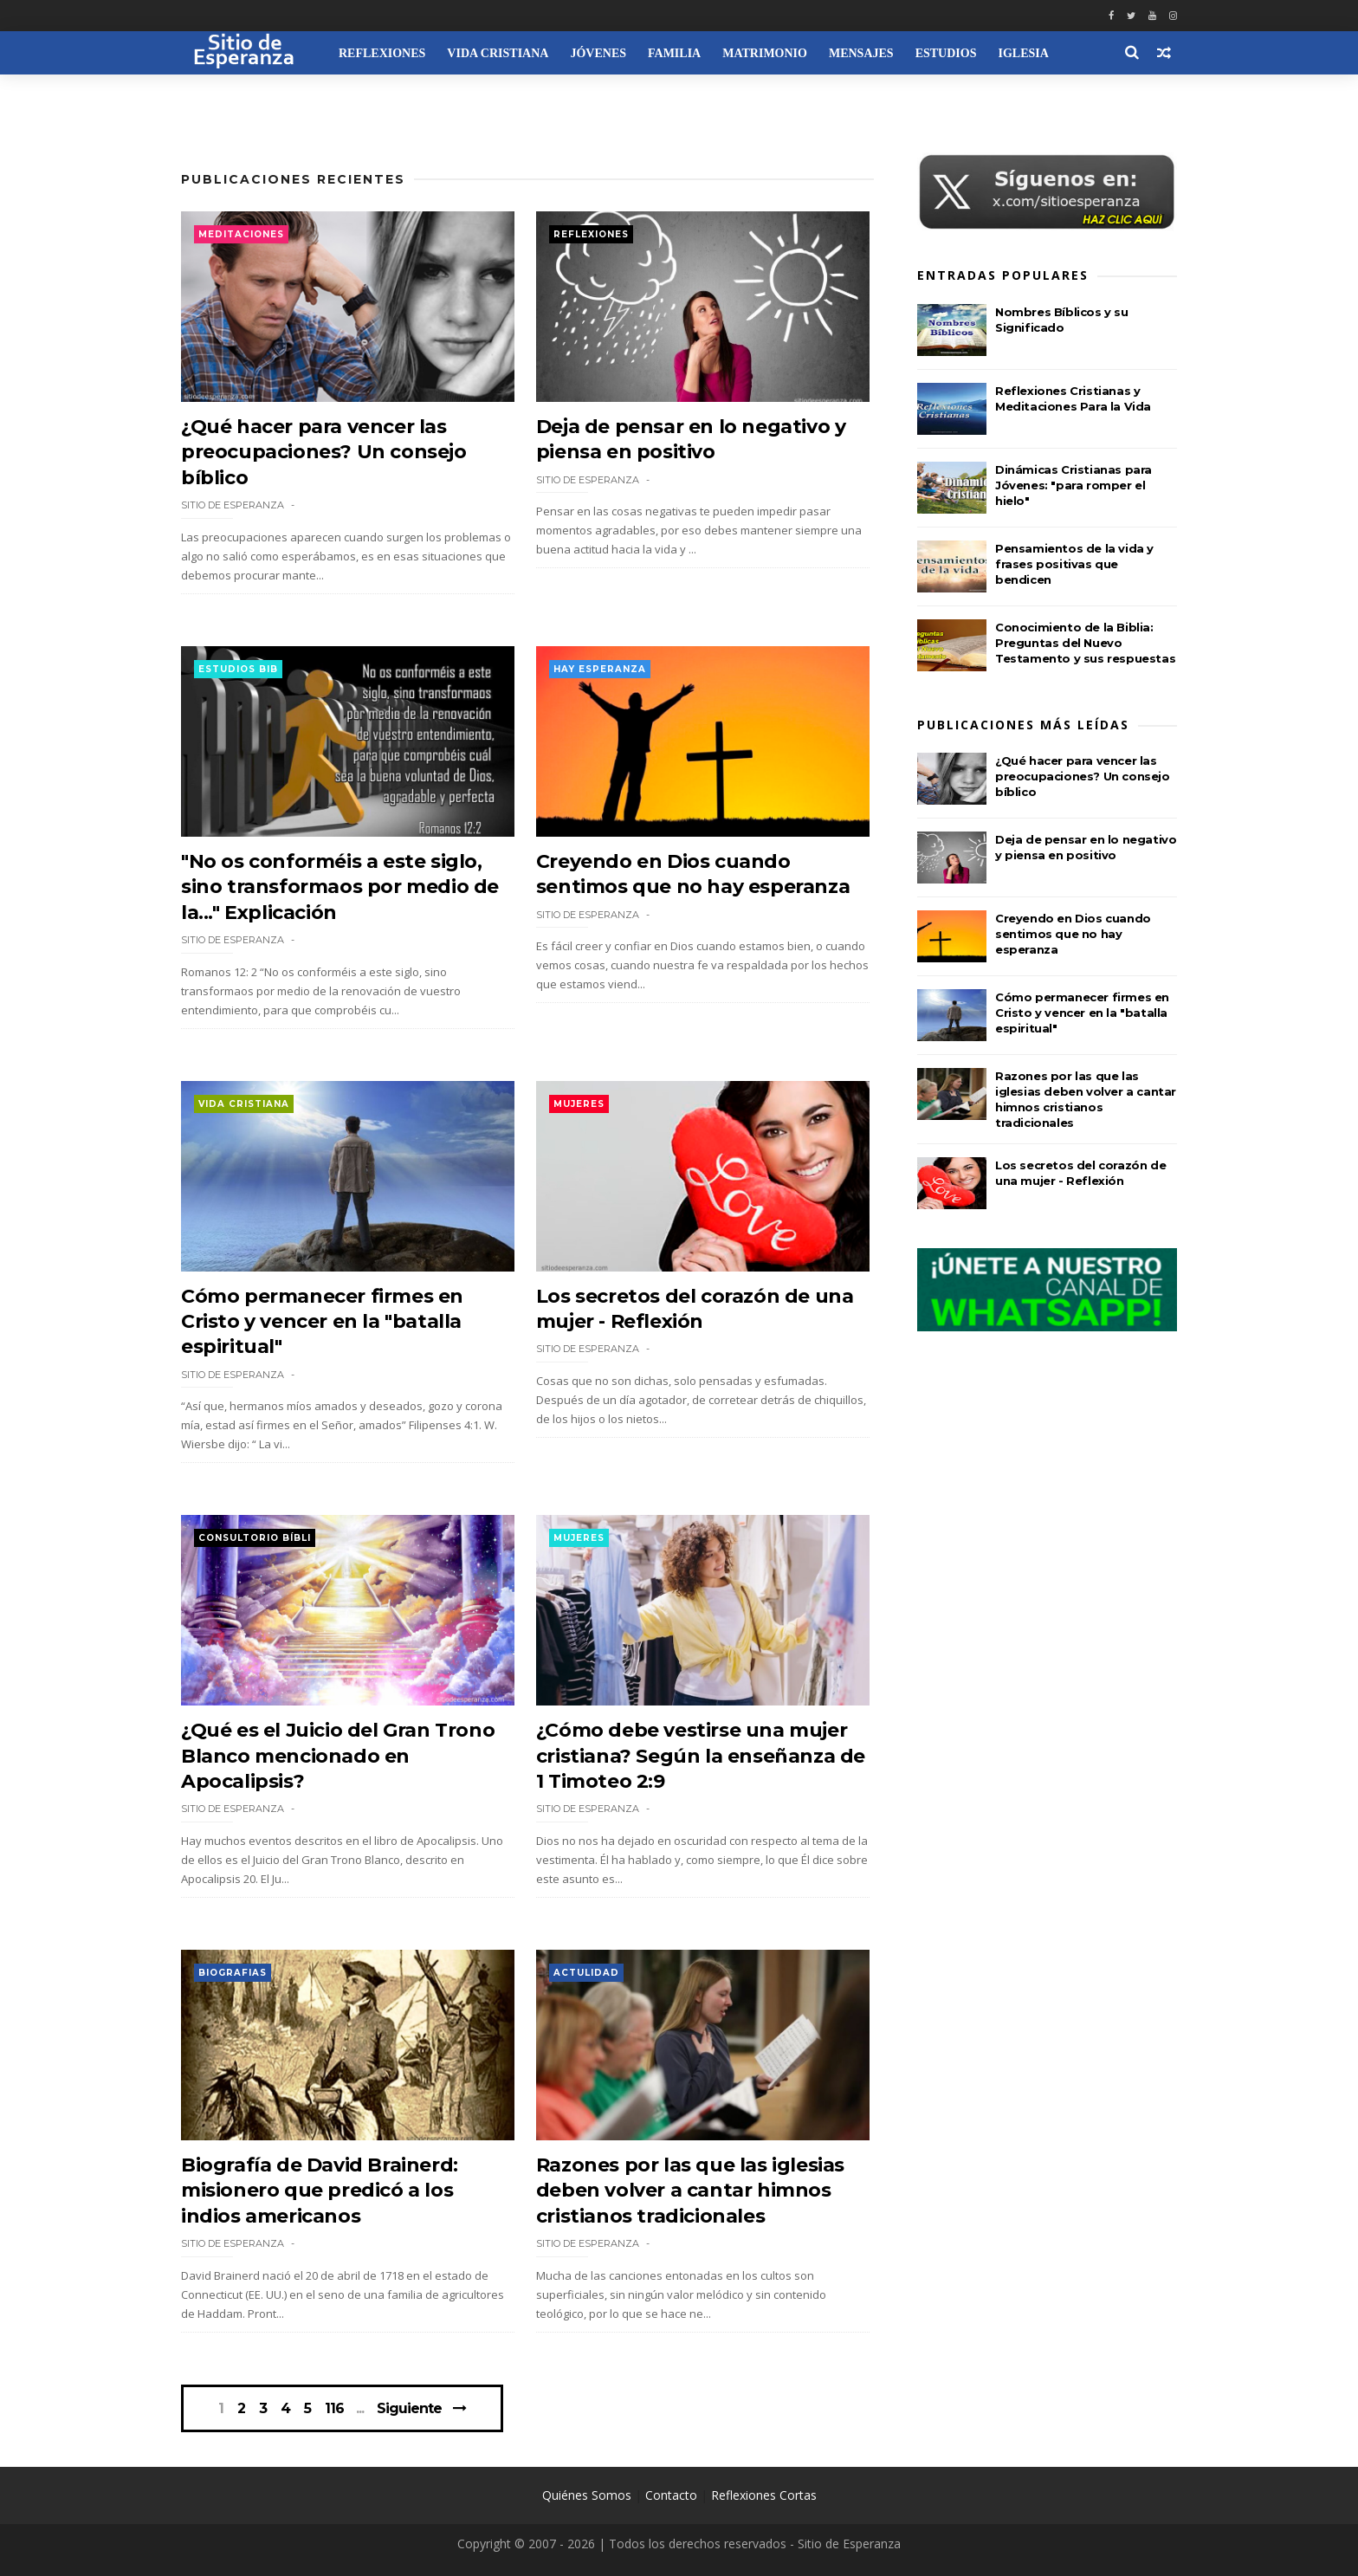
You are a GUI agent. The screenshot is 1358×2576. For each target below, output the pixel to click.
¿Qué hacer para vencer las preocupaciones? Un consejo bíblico (324, 452)
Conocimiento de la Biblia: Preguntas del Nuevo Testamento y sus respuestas (1085, 642)
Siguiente (409, 2408)
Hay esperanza (599, 669)
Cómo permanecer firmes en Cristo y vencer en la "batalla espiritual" (322, 1322)
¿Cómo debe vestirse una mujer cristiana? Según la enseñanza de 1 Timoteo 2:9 (700, 1755)
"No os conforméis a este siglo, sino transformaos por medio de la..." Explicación (340, 887)
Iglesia (1023, 53)
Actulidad (586, 1972)
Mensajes (861, 53)
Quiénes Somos (586, 2495)
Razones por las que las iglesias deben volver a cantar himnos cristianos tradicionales (690, 2190)
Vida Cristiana (497, 53)
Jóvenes (598, 53)
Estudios (946, 53)
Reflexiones (382, 53)
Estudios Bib (238, 669)
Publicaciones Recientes (293, 179)
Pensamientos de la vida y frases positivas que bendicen (1074, 563)
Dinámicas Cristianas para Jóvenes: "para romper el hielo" (1073, 485)
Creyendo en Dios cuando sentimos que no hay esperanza (1073, 933)
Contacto (671, 2495)
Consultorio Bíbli (254, 1538)
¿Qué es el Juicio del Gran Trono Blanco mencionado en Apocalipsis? (338, 1755)
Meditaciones (241, 234)
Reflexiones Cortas (764, 2495)
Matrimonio (764, 53)
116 (334, 2409)
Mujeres (579, 1104)
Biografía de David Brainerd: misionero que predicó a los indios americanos (319, 2190)
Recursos (224, 96)
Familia (674, 53)
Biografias (232, 1972)
